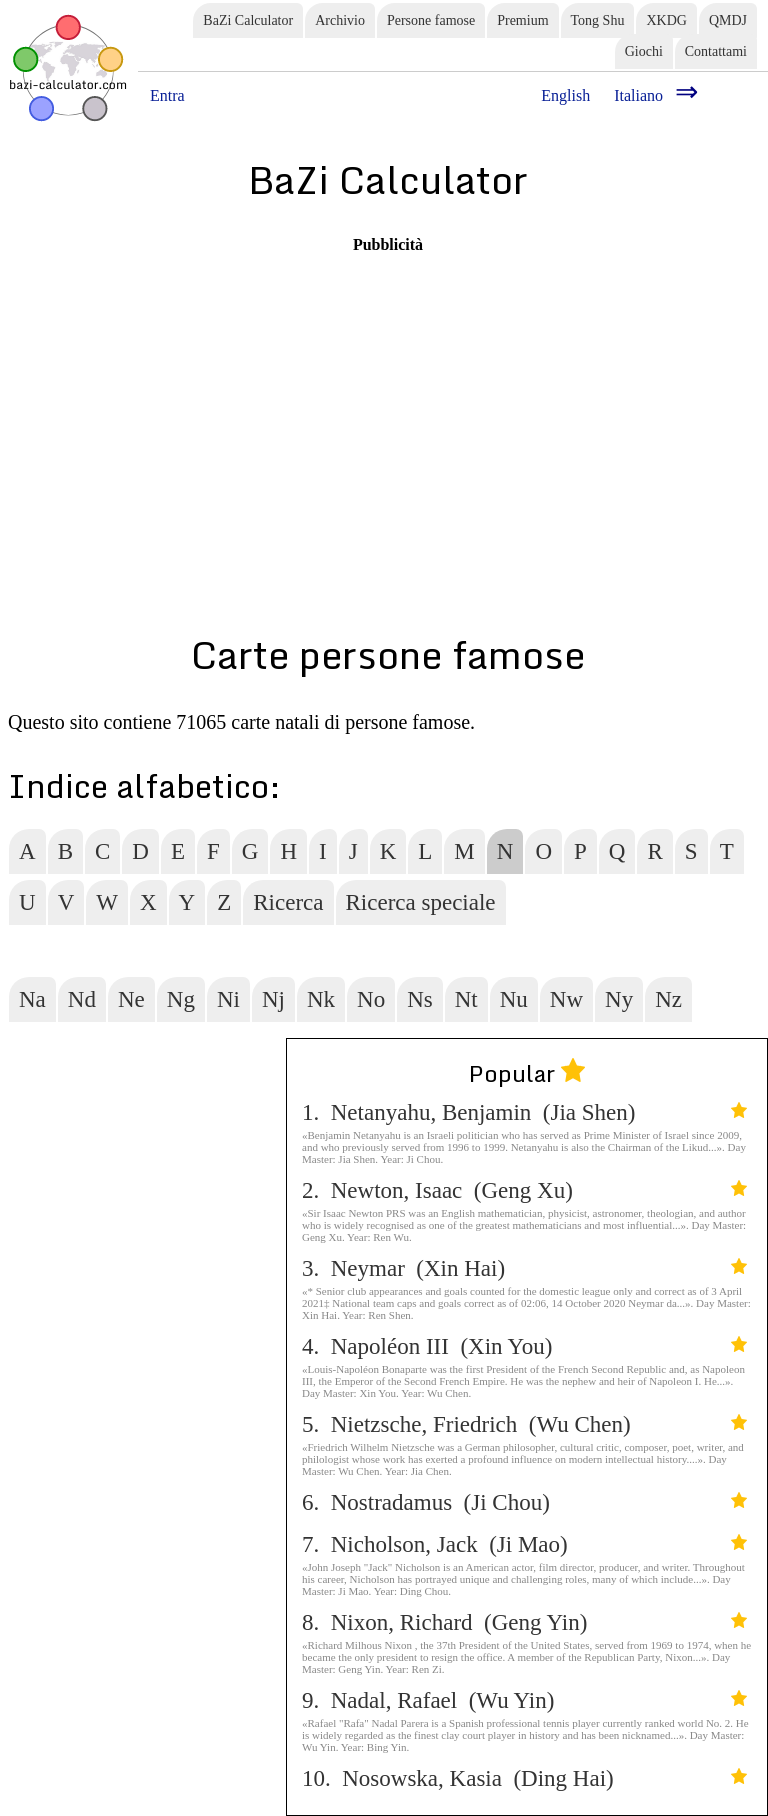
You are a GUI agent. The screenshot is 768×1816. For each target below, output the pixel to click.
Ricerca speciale (421, 902)
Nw (566, 999)
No (371, 999)
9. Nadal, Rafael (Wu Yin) (524, 1700)
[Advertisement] (388, 394)
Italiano (638, 95)
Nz (668, 999)
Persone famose (431, 20)
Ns (420, 999)
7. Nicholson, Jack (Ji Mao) (524, 1544)
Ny (619, 999)
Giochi (644, 51)
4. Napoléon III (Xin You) (524, 1346)
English (565, 95)
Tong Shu (598, 20)
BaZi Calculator (248, 20)
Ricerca (288, 902)
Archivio (340, 20)
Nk (321, 999)
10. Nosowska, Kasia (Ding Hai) (524, 1778)
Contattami (716, 51)
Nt (466, 999)
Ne (131, 999)
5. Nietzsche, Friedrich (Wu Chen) (524, 1424)
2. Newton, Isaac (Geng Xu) (524, 1190)
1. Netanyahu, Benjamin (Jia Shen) (524, 1112)
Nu (514, 999)
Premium (522, 20)
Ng (181, 999)
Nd (82, 999)
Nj (273, 999)
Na (32, 999)
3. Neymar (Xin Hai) (524, 1268)
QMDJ (728, 20)
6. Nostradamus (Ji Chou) (524, 1502)
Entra (167, 95)
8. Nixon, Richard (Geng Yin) (524, 1622)
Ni (228, 999)
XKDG (666, 20)
